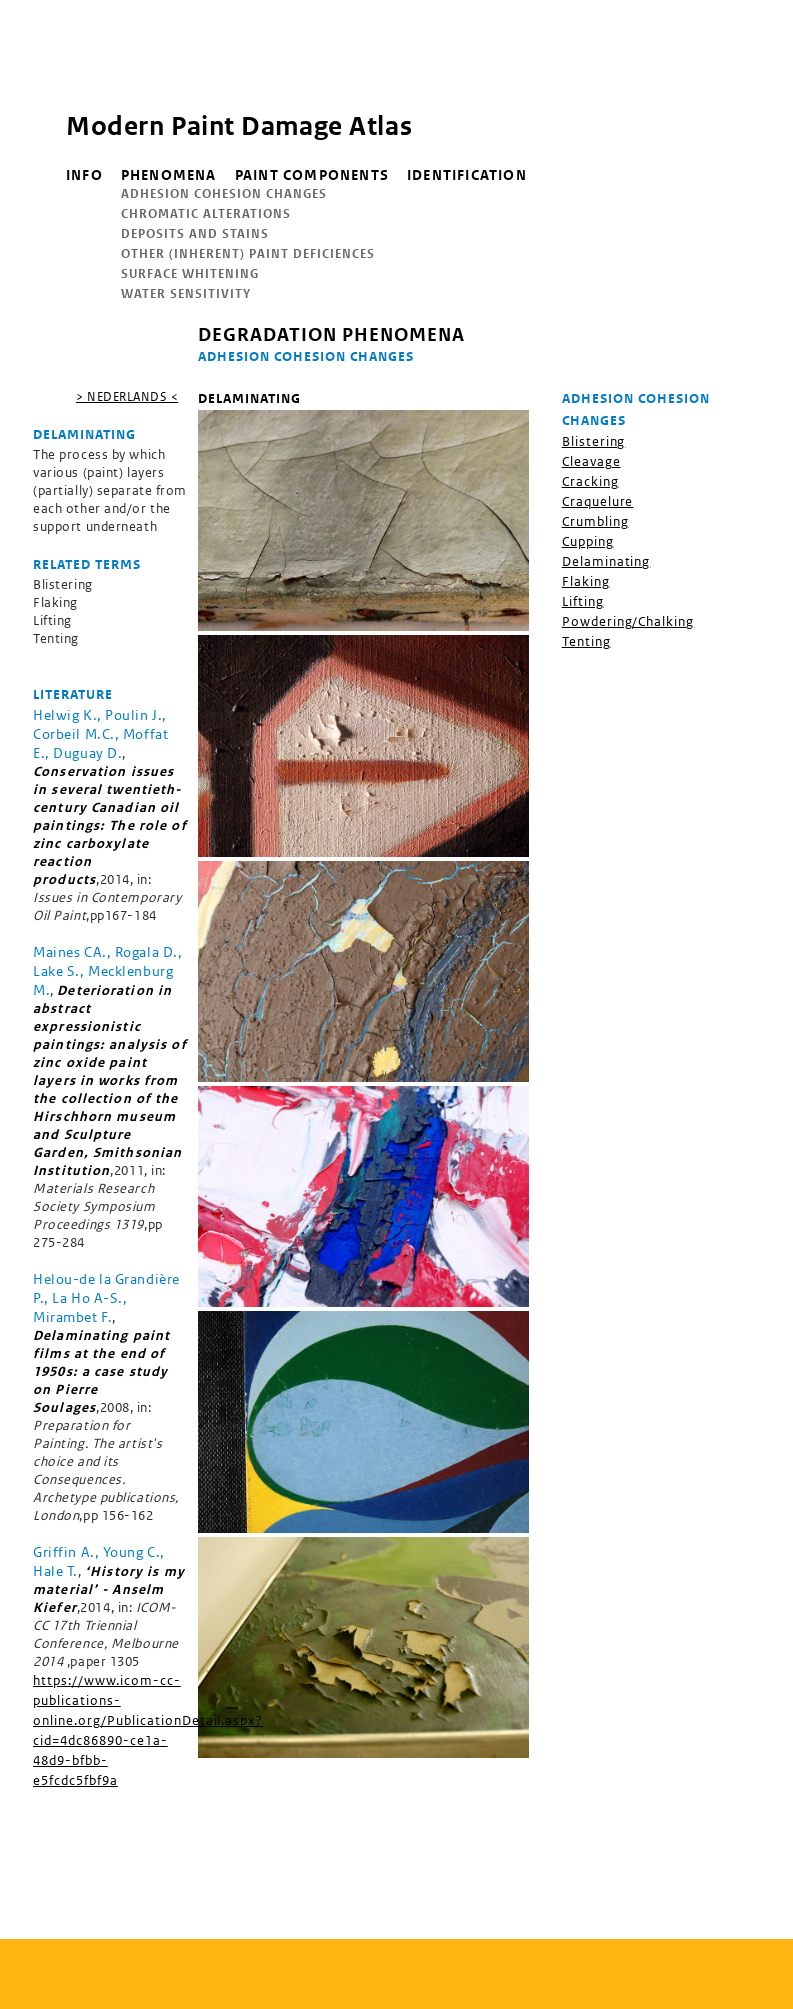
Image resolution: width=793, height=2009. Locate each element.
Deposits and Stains (195, 233)
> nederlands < (127, 396)
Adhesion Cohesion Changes (224, 193)
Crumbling (595, 521)
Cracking (590, 481)
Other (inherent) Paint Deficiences (248, 253)
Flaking (586, 581)
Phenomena (169, 175)
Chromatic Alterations (206, 213)
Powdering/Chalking (628, 621)
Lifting (583, 601)
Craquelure (598, 501)
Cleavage (591, 461)
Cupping (588, 541)
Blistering (594, 441)
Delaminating (606, 561)
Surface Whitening (190, 273)
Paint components (312, 175)
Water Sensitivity (186, 293)
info (84, 175)
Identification (467, 175)
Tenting (586, 641)
